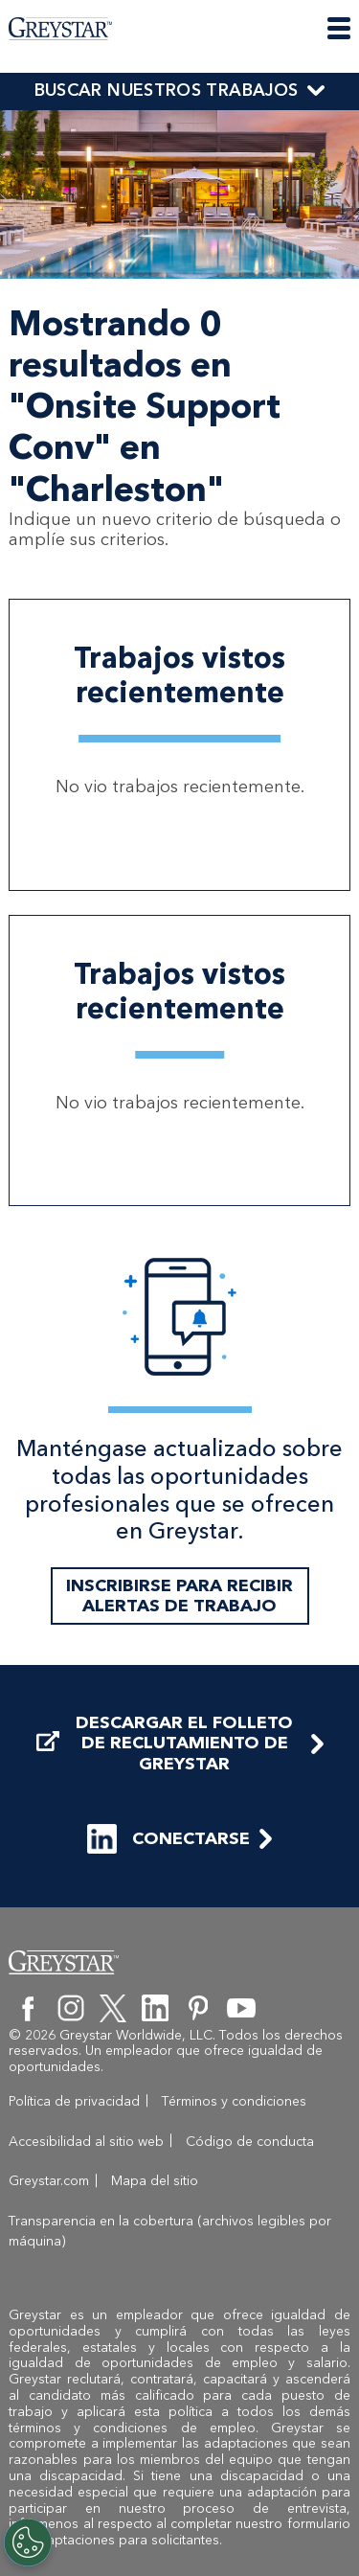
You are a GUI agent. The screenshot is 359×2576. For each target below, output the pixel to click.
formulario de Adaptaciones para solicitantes (179, 2532)
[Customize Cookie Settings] (28, 2542)
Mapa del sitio (154, 2181)
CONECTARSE (168, 1839)
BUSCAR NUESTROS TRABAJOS (166, 90)
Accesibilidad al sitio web (86, 2141)
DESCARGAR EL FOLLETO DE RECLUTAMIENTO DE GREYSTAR (165, 1743)
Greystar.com (49, 2181)
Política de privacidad (74, 2101)
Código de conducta (250, 2141)
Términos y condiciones (234, 2101)
